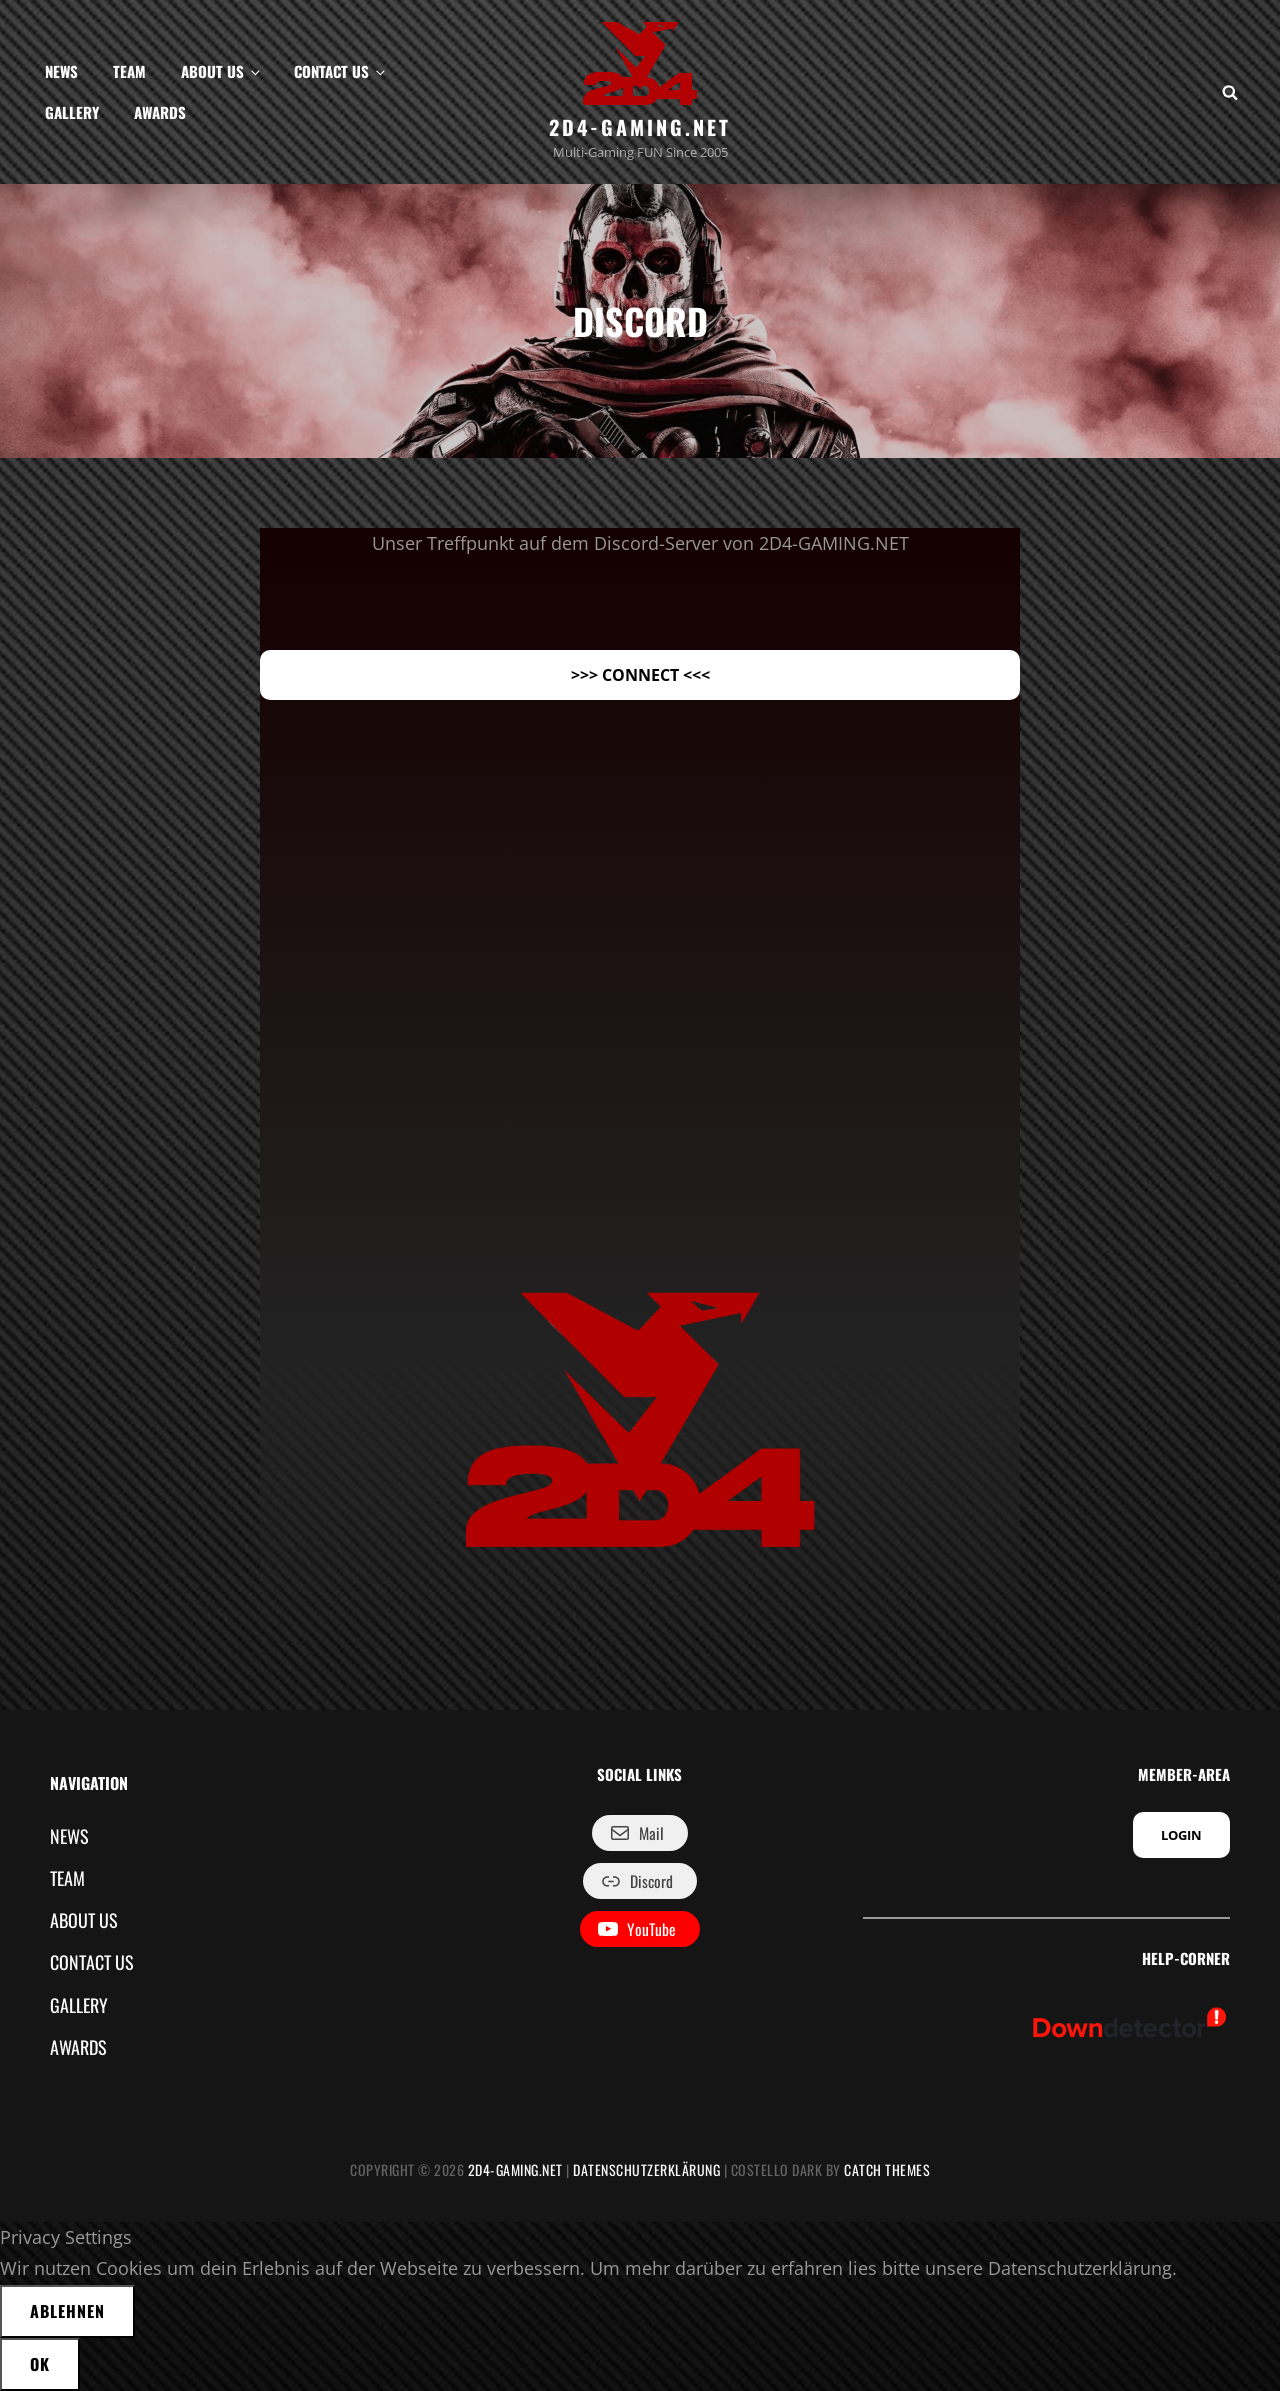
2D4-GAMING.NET (640, 127)
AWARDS (160, 112)
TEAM (129, 71)
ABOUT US (222, 71)
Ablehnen (67, 2311)
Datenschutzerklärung (646, 2169)
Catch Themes (887, 2169)
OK (40, 2364)
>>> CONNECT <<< (640, 675)
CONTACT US (341, 71)
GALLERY (72, 112)
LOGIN (1181, 1835)
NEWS (61, 71)
